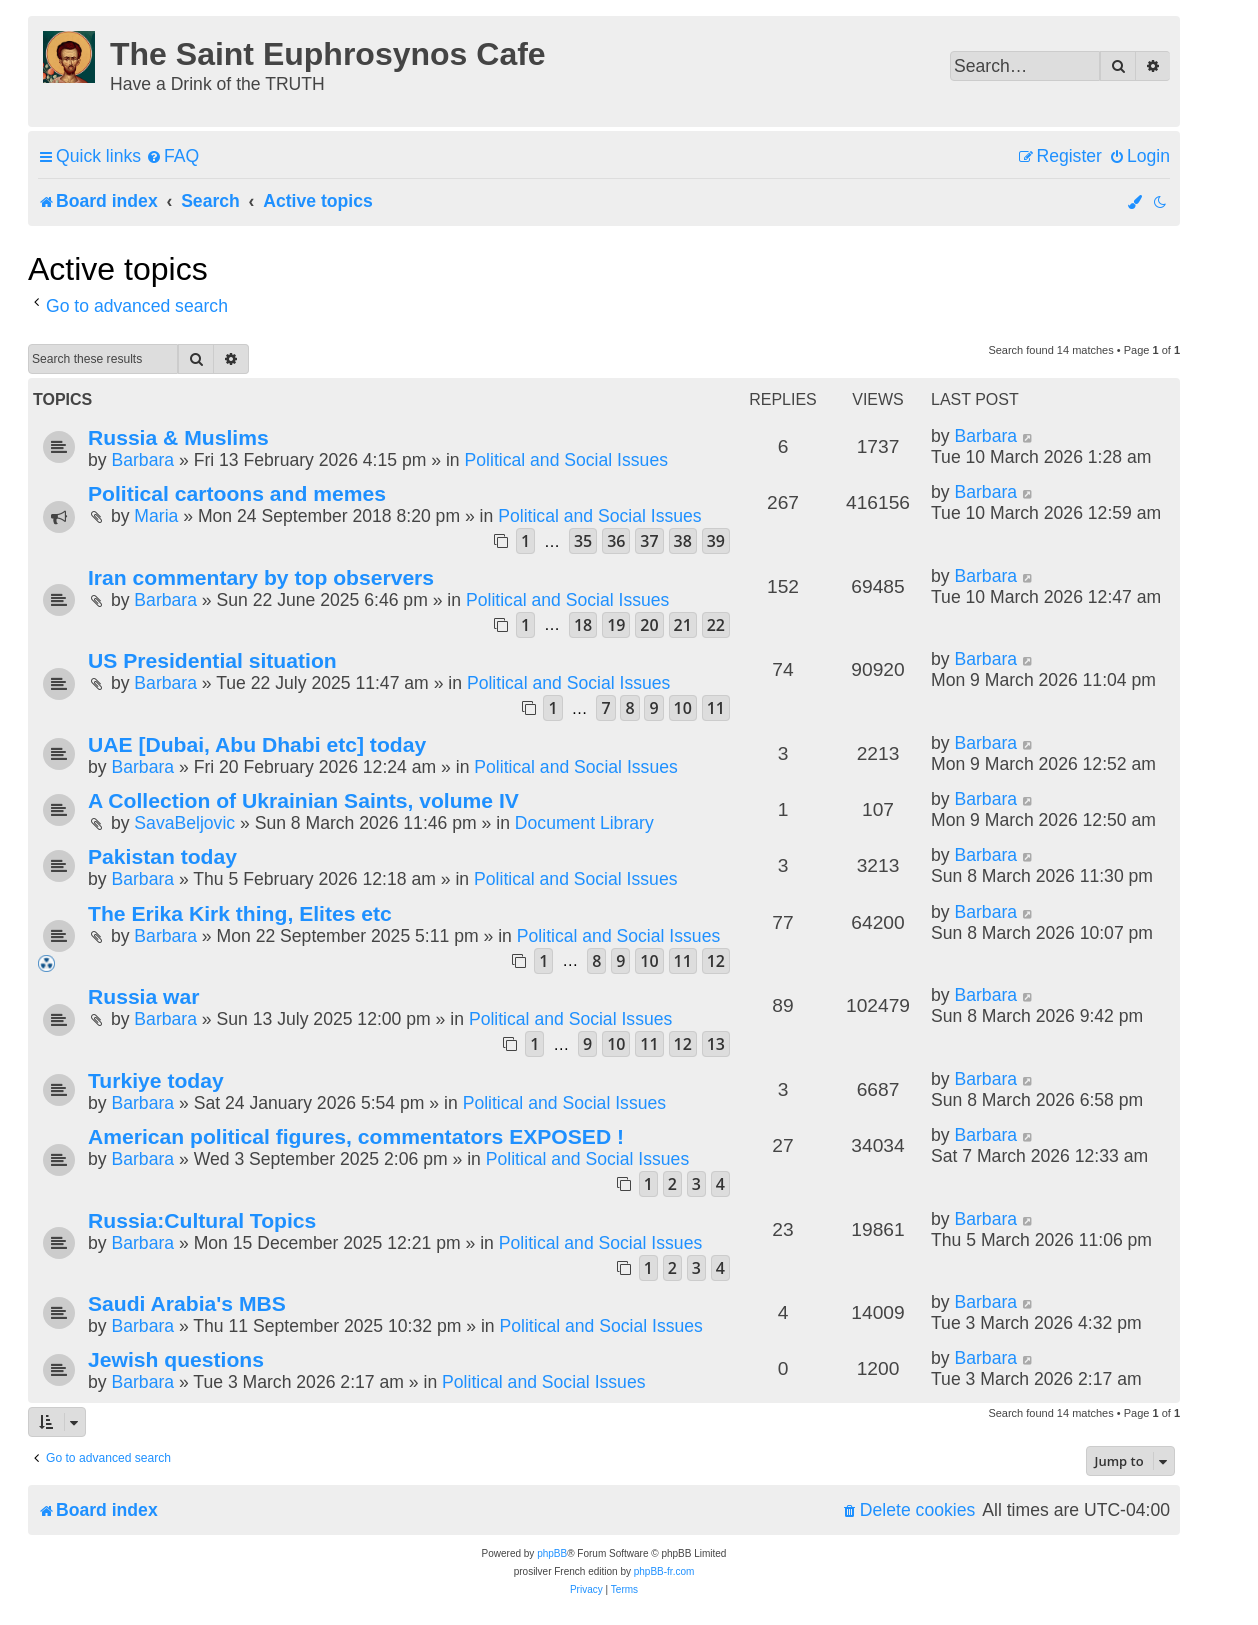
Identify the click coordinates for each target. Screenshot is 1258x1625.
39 (716, 541)
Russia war (143, 996)
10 (683, 708)
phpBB (552, 1553)
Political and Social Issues (566, 460)
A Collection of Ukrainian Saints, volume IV (303, 800)
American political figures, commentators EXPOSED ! (356, 1136)
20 (649, 625)
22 (716, 625)
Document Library (584, 823)
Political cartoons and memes (237, 493)
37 (649, 541)
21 (683, 625)
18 (583, 625)
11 (716, 708)
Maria (156, 516)
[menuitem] (172, 156)
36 (616, 541)
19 (616, 625)
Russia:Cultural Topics (202, 1220)
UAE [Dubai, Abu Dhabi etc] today (257, 744)
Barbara (142, 460)
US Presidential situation (212, 660)
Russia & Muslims (178, 437)
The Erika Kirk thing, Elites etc (240, 913)
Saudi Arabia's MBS (187, 1303)
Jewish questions (176, 1359)
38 (683, 541)
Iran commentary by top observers (261, 577)
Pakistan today (162, 856)
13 (716, 1044)
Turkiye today (156, 1080)
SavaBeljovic (184, 823)
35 (583, 541)
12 (716, 961)
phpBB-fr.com (664, 1571)
